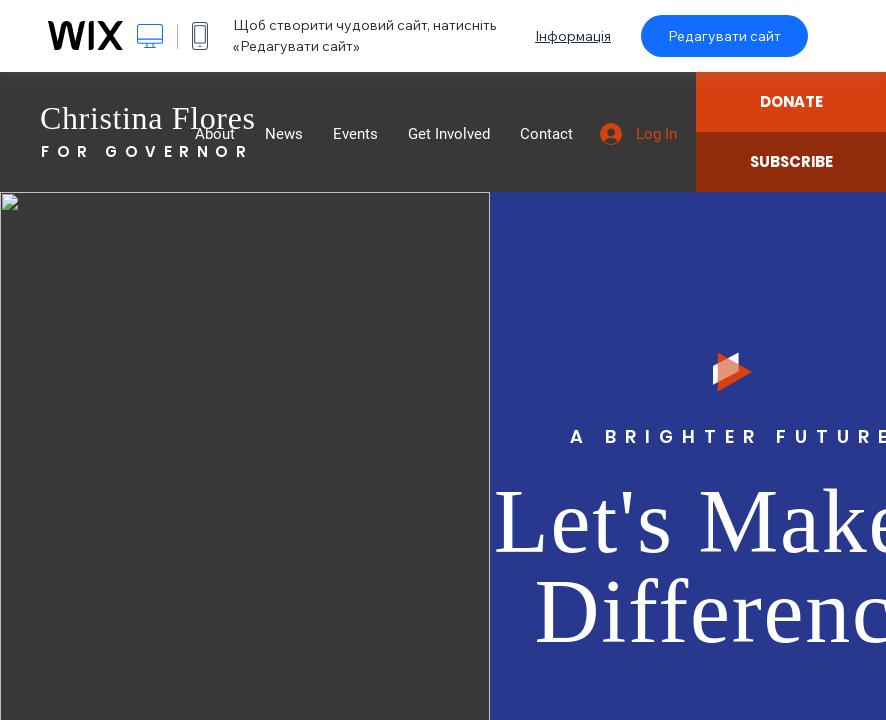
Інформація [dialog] (573, 36)
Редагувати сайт (724, 36)
